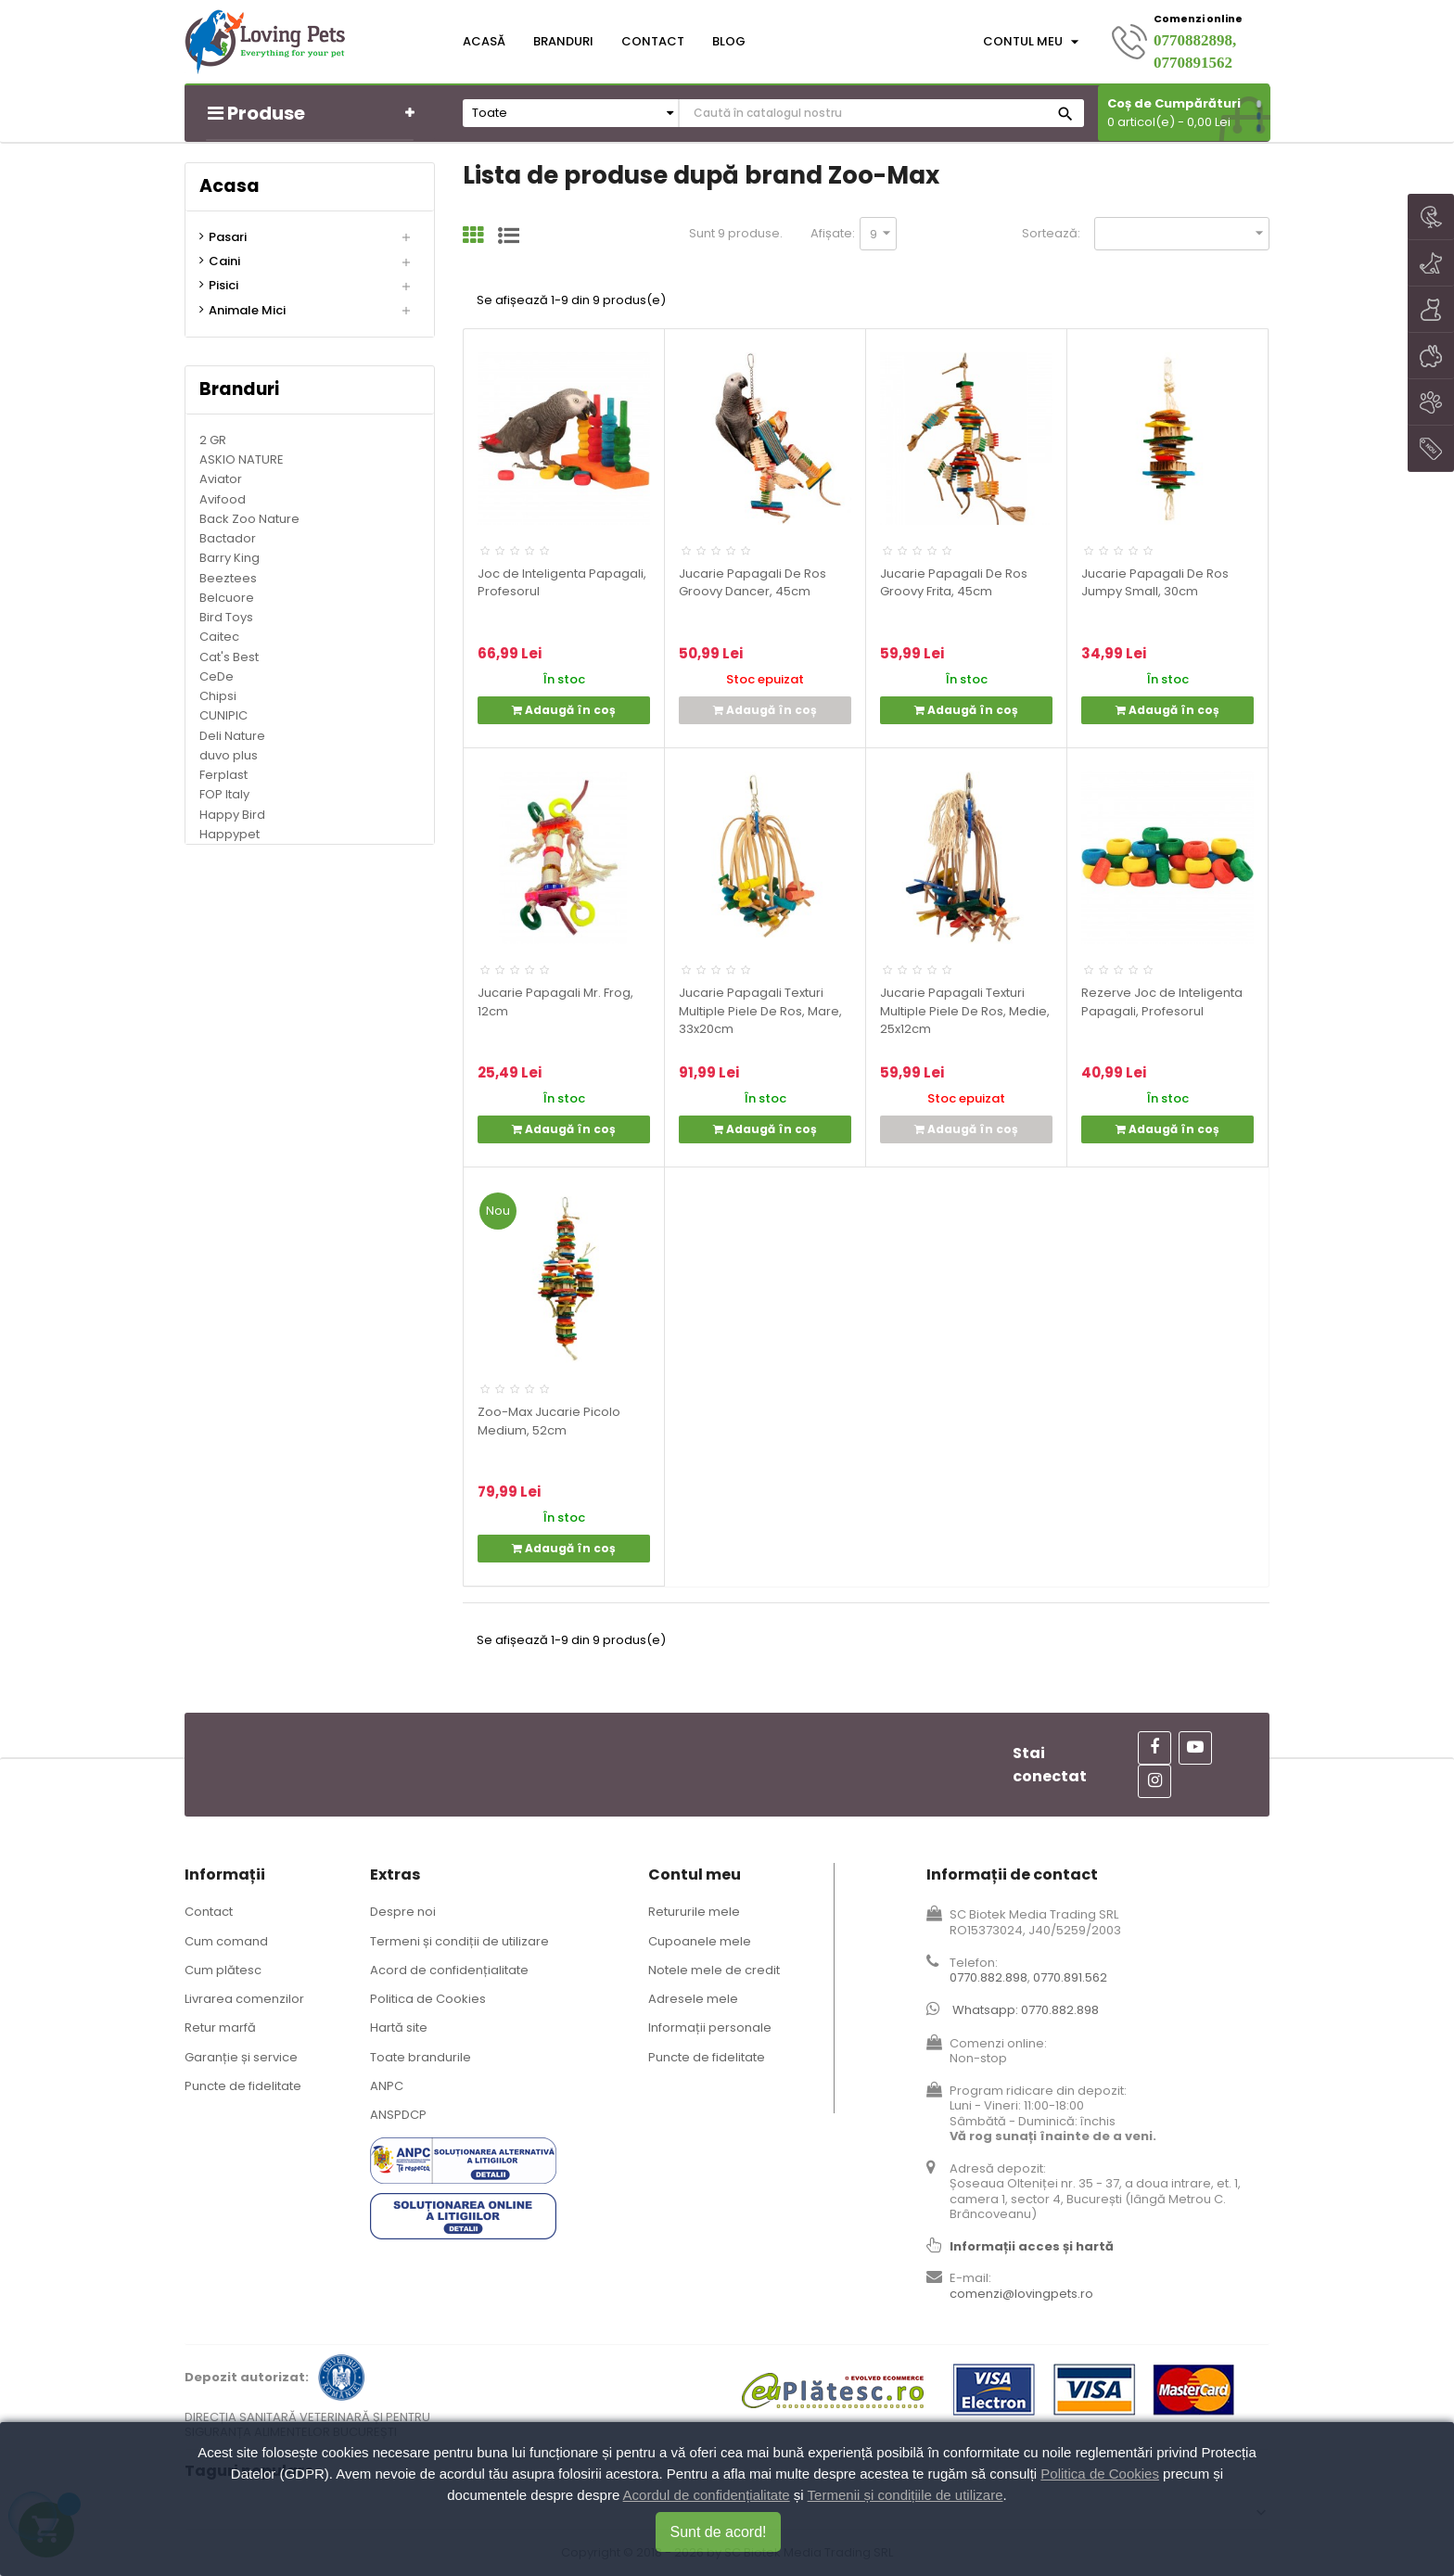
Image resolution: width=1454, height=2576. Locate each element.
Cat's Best (229, 657)
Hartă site (398, 2027)
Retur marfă (220, 2027)
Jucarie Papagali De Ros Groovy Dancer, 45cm (752, 583)
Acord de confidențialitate (449, 1970)
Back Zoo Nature (249, 519)
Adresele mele (693, 1999)
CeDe (216, 676)
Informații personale (710, 2027)
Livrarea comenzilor (244, 1999)
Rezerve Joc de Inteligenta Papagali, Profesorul (1162, 1002)
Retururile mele (694, 1911)
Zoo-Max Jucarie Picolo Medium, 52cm (549, 1421)
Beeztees (228, 578)
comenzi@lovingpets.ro (1021, 2293)
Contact (209, 1911)
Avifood (222, 499)
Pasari (228, 237)
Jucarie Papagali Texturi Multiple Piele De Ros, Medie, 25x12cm (965, 1011)
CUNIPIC (223, 715)
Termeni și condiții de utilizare (459, 1941)
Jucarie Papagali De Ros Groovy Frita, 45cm (953, 583)
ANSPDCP (398, 2114)
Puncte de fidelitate (243, 2086)
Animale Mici (247, 310)
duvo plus (228, 755)
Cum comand (226, 1941)
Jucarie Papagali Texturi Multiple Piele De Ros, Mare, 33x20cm (760, 1011)
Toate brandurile (420, 2057)
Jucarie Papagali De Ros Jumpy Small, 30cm (1155, 583)
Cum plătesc (223, 1970)
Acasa (229, 185)
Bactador (227, 538)
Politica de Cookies (428, 1999)
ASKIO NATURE (241, 459)
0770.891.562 (1070, 1977)
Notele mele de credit (714, 1970)
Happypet (229, 834)
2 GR (212, 440)
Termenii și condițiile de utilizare (905, 2495)
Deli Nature (232, 736)
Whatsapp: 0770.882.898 (1025, 2010)
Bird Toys (226, 617)
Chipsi (217, 696)
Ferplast (223, 775)
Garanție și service (241, 2057)
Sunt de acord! (718, 2532)
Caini (224, 261)
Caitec (219, 636)
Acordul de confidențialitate (706, 2495)
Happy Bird (232, 814)
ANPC (386, 2086)
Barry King (229, 558)
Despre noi (403, 1911)
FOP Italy (224, 794)
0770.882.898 (988, 1977)
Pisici (223, 285)
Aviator (220, 479)
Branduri (239, 389)
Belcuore (226, 597)
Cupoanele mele (699, 1941)
